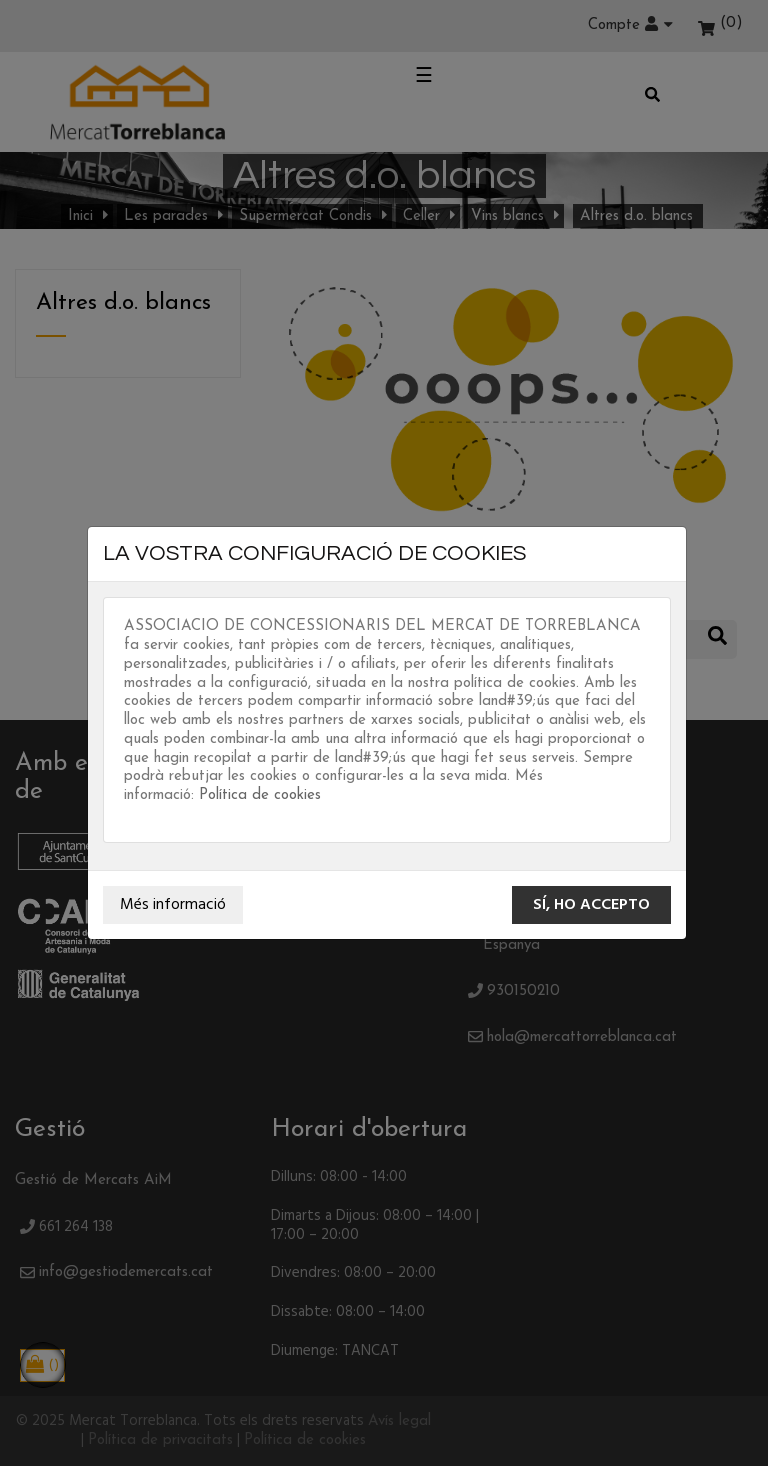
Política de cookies (260, 795)
